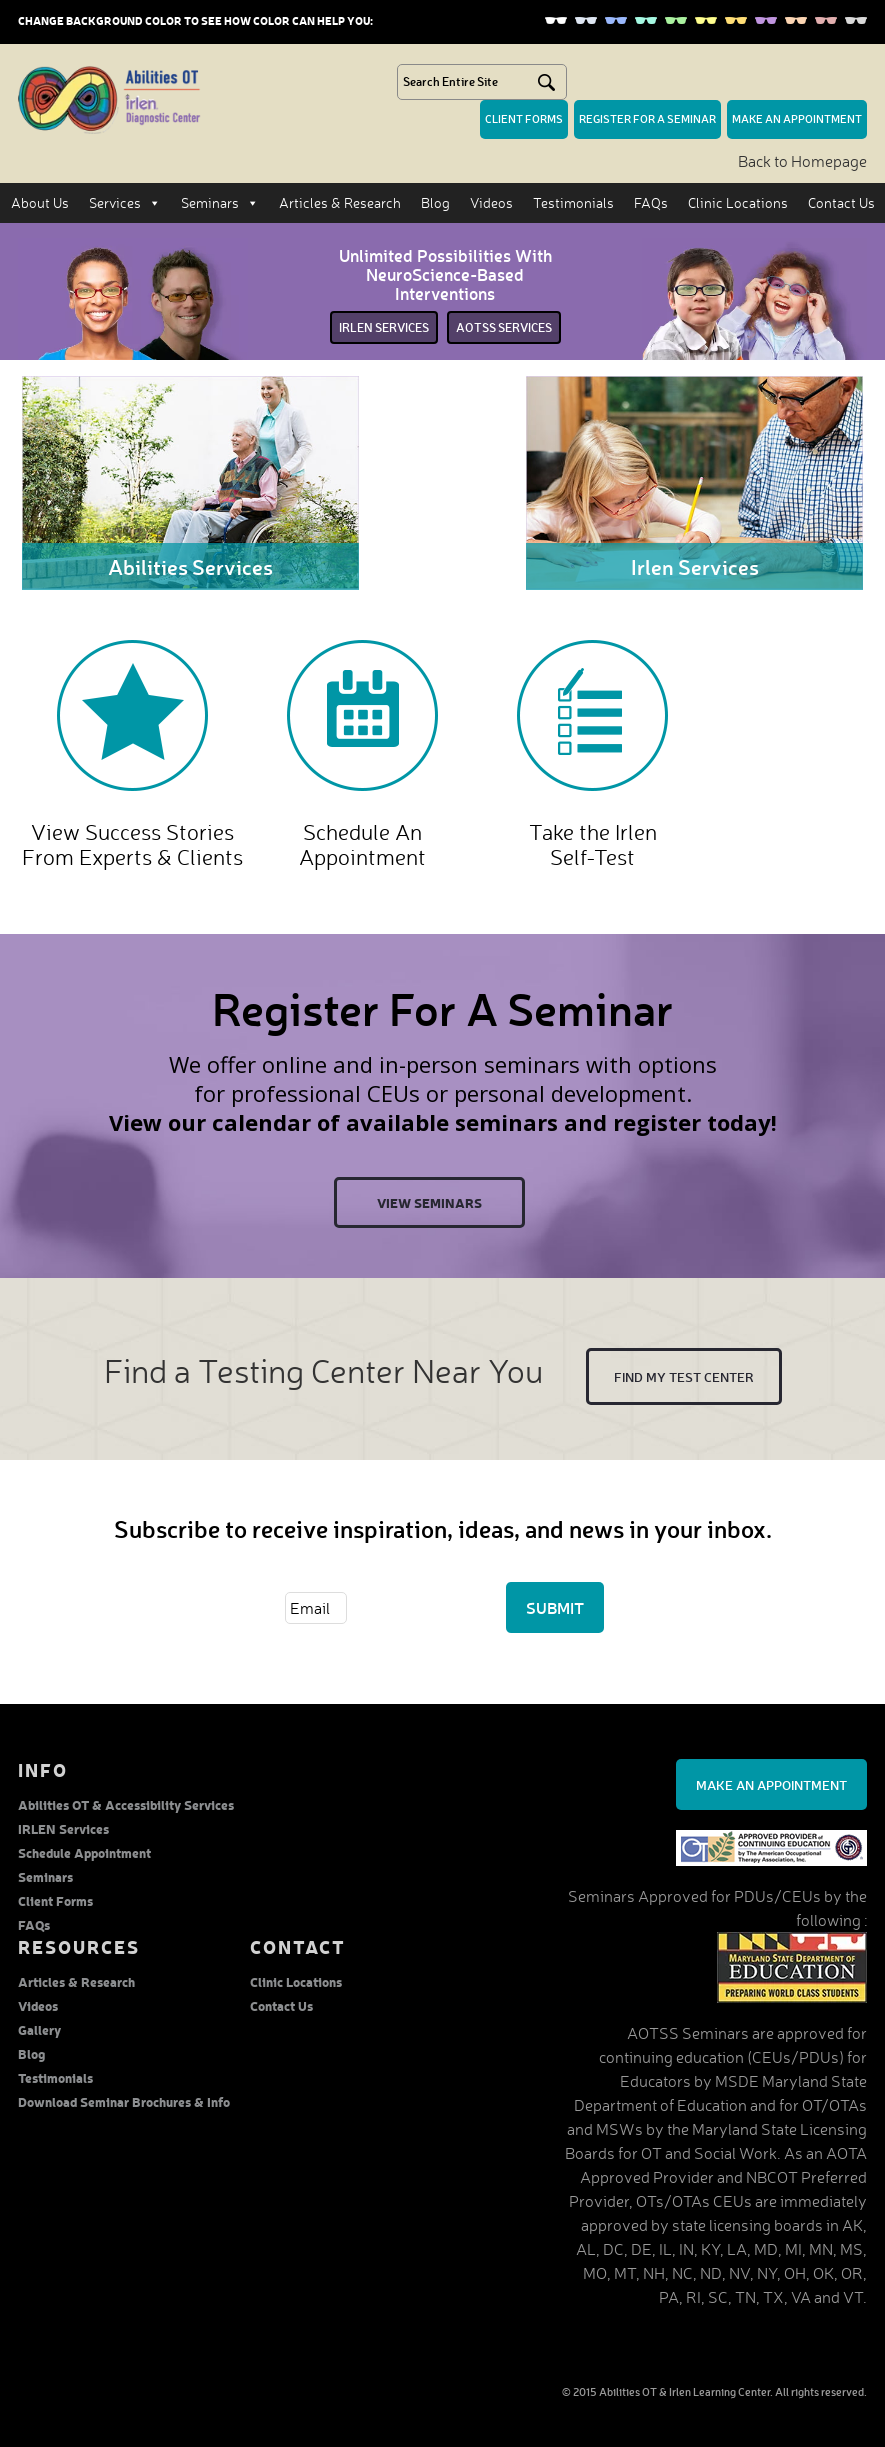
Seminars (220, 203)
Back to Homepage (802, 161)
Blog (435, 202)
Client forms (524, 119)
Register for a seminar (647, 119)
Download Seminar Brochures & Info (124, 2101)
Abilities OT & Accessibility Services (126, 1804)
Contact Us (841, 202)
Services (125, 203)
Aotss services (504, 327)
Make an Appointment (771, 1784)
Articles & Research (340, 202)
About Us (40, 202)
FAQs (651, 202)
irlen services (384, 327)
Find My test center (684, 1376)
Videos (491, 202)
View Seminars (429, 1202)
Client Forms (55, 1900)
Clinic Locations (738, 202)
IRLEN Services (63, 1828)
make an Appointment (797, 119)
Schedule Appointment (84, 1852)
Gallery (39, 2029)
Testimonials (573, 202)
